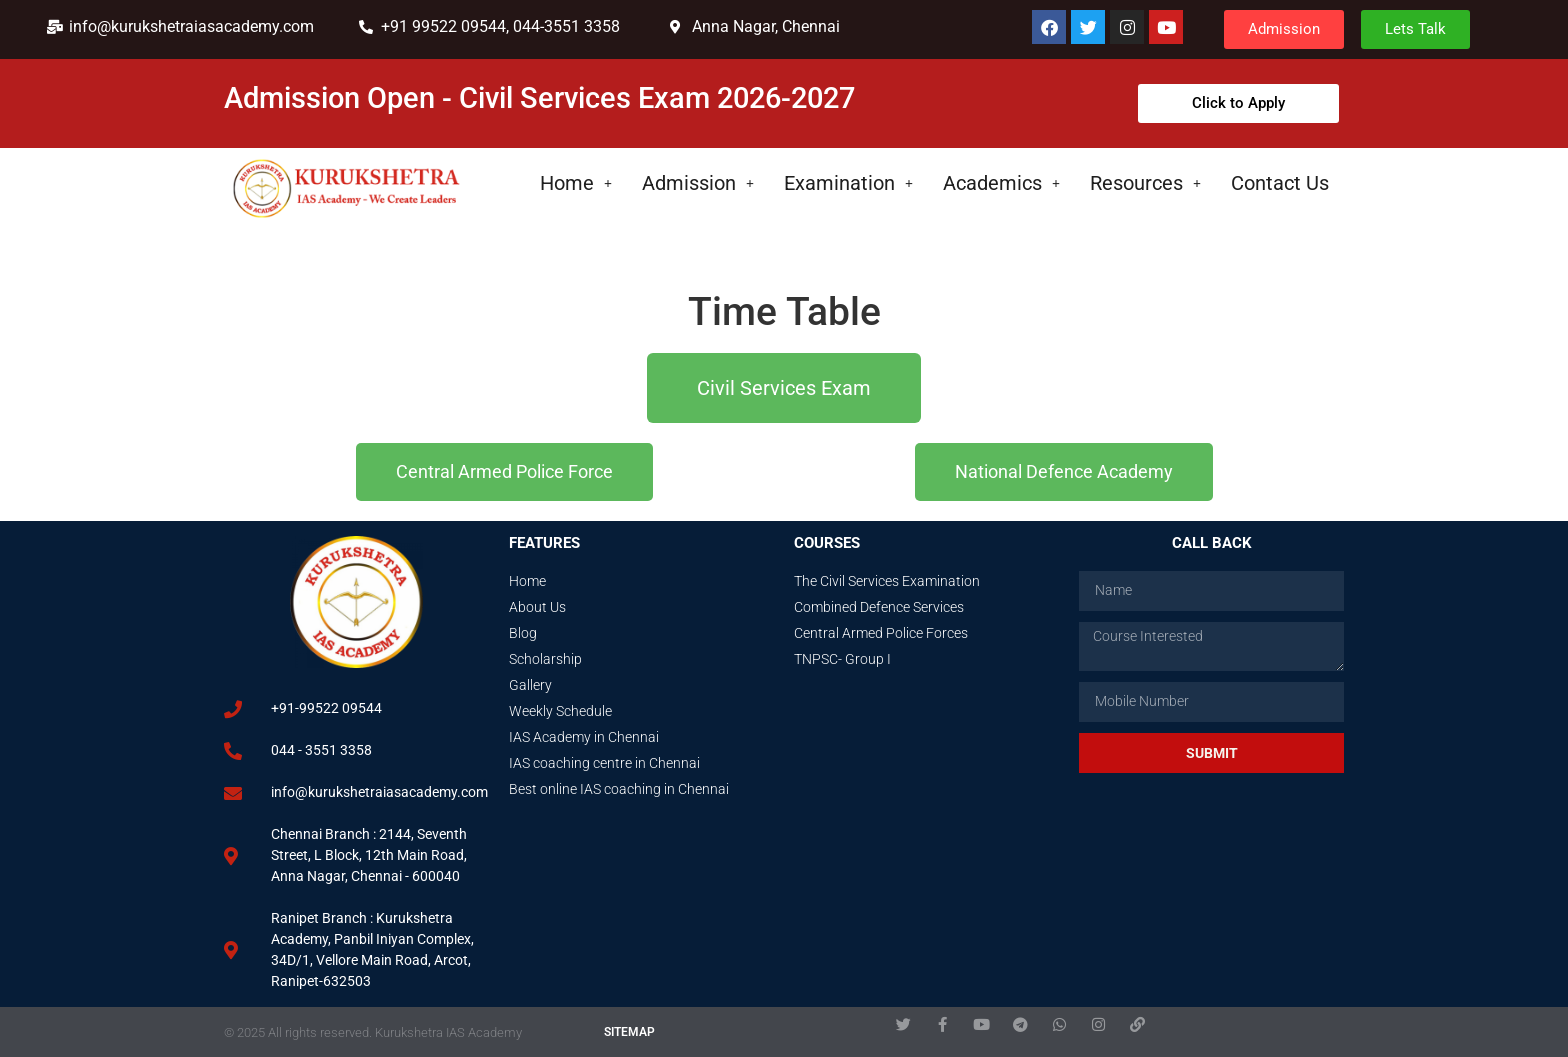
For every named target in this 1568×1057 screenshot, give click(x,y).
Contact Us (1280, 183)
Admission (698, 183)
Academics (1001, 183)
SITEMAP (629, 1032)
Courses (827, 543)
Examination (848, 183)
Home (576, 183)
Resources (1145, 183)
